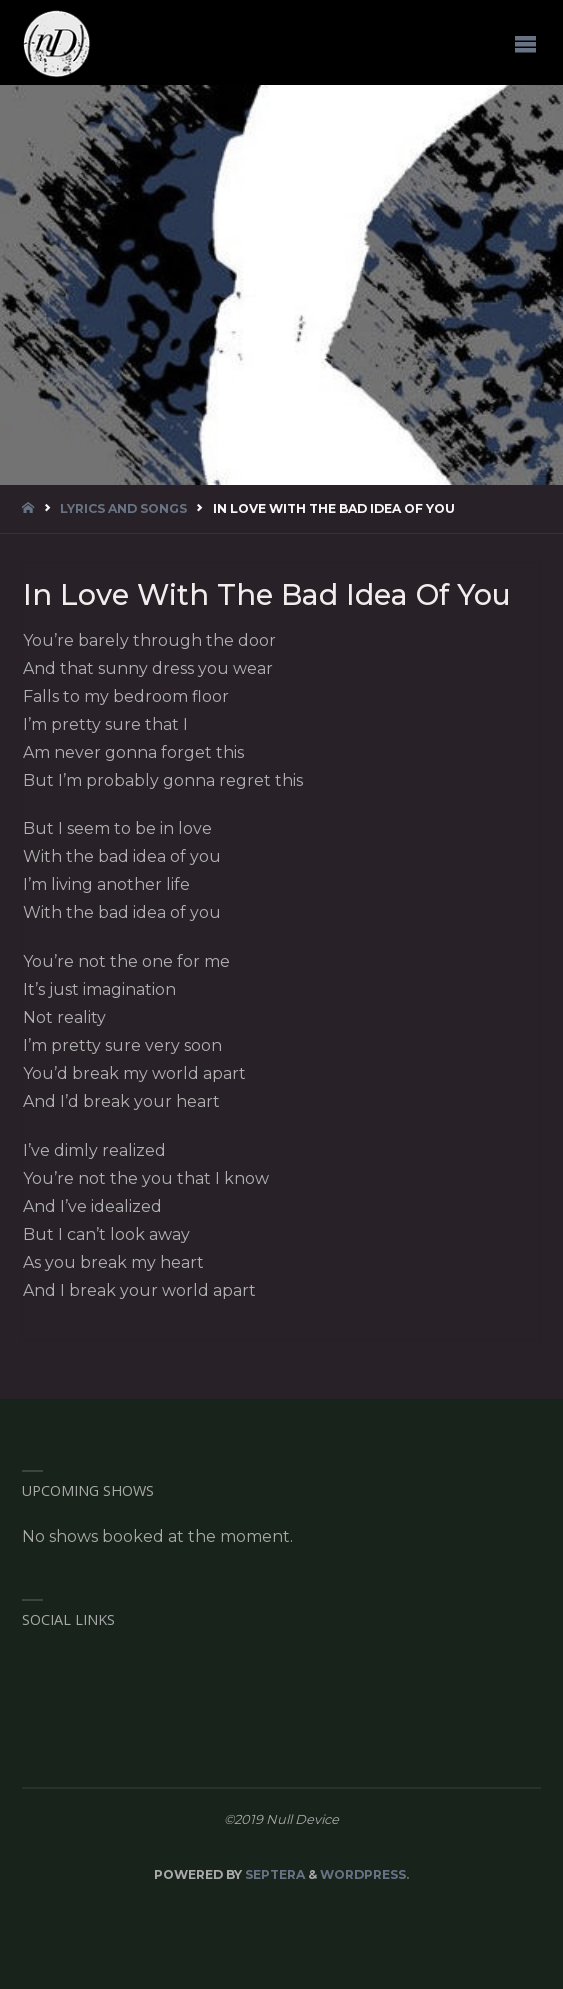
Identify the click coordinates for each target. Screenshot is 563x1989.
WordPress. (364, 1874)
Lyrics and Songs (123, 508)
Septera (273, 1874)
